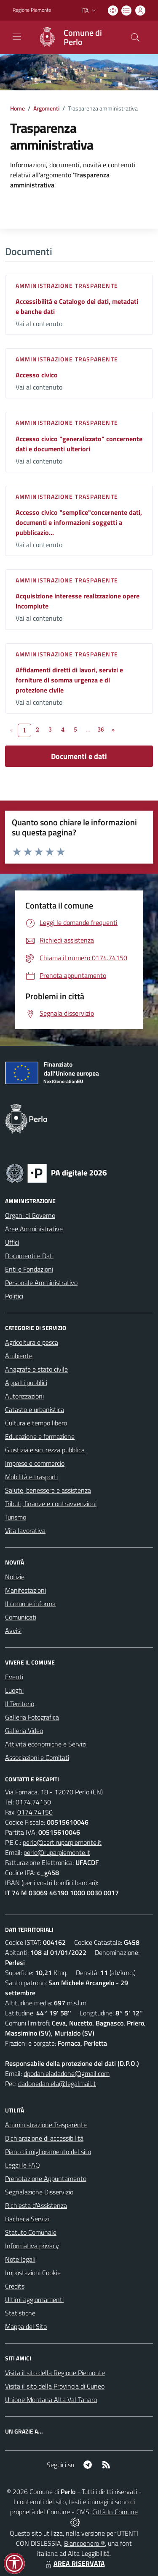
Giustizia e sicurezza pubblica (45, 1450)
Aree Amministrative (34, 1229)
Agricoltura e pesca (31, 1342)
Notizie (14, 1577)
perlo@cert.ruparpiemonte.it (62, 1842)
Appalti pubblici (26, 1383)
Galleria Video (24, 1730)
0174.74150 (33, 1802)
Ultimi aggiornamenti (34, 2299)
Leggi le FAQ (22, 2165)
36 (100, 729)
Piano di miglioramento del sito (48, 2152)
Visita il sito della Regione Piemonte (55, 2373)
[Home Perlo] (75, 37)
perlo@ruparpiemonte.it (57, 1852)
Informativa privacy (32, 2246)
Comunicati (20, 1617)
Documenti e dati (79, 756)
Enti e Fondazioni (29, 1269)
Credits (14, 2286)
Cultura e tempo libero (36, 1423)
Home (17, 108)
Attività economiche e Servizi (45, 1744)
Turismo (15, 1517)
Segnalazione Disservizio (39, 2192)
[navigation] (17, 37)
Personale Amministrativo (41, 1282)
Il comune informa (30, 1604)
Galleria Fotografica (32, 1717)
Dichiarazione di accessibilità (44, 2138)
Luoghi (14, 1690)
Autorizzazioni (24, 1396)
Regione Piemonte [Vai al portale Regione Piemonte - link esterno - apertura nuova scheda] (32, 10)
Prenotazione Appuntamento (45, 2178)
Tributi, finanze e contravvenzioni (50, 1504)
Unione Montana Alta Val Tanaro (51, 2399)
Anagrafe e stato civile (36, 1369)
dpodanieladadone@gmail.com (67, 2073)
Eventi (14, 1677)
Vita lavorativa (25, 1530)
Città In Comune (115, 2512)
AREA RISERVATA (74, 2563)
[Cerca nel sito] (135, 37)
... (88, 729)
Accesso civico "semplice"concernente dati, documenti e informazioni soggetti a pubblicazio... (79, 522)
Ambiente (18, 1356)
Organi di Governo (30, 1215)
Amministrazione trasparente (67, 285)
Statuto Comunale (30, 2232)
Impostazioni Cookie (33, 2273)
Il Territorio (19, 1704)
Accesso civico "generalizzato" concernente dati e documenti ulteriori (79, 444)
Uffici (12, 1242)
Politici (14, 1296)
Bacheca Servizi (27, 2219)
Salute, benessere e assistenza (48, 1490)
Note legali (20, 2259)
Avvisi (13, 1630)
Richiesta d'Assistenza (36, 2205)
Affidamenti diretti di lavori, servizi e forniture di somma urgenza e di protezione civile (69, 680)
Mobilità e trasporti (31, 1477)
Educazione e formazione (40, 1436)
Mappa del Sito (26, 2326)
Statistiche (20, 2313)
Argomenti (46, 108)
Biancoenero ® (84, 2543)
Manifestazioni (25, 1590)
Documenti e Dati (29, 1256)
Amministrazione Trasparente (46, 2125)
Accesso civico (37, 375)
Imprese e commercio (34, 1463)
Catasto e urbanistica (34, 1409)
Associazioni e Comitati (37, 1757)
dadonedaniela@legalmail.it (57, 2083)
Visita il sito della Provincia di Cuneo (54, 2386)
